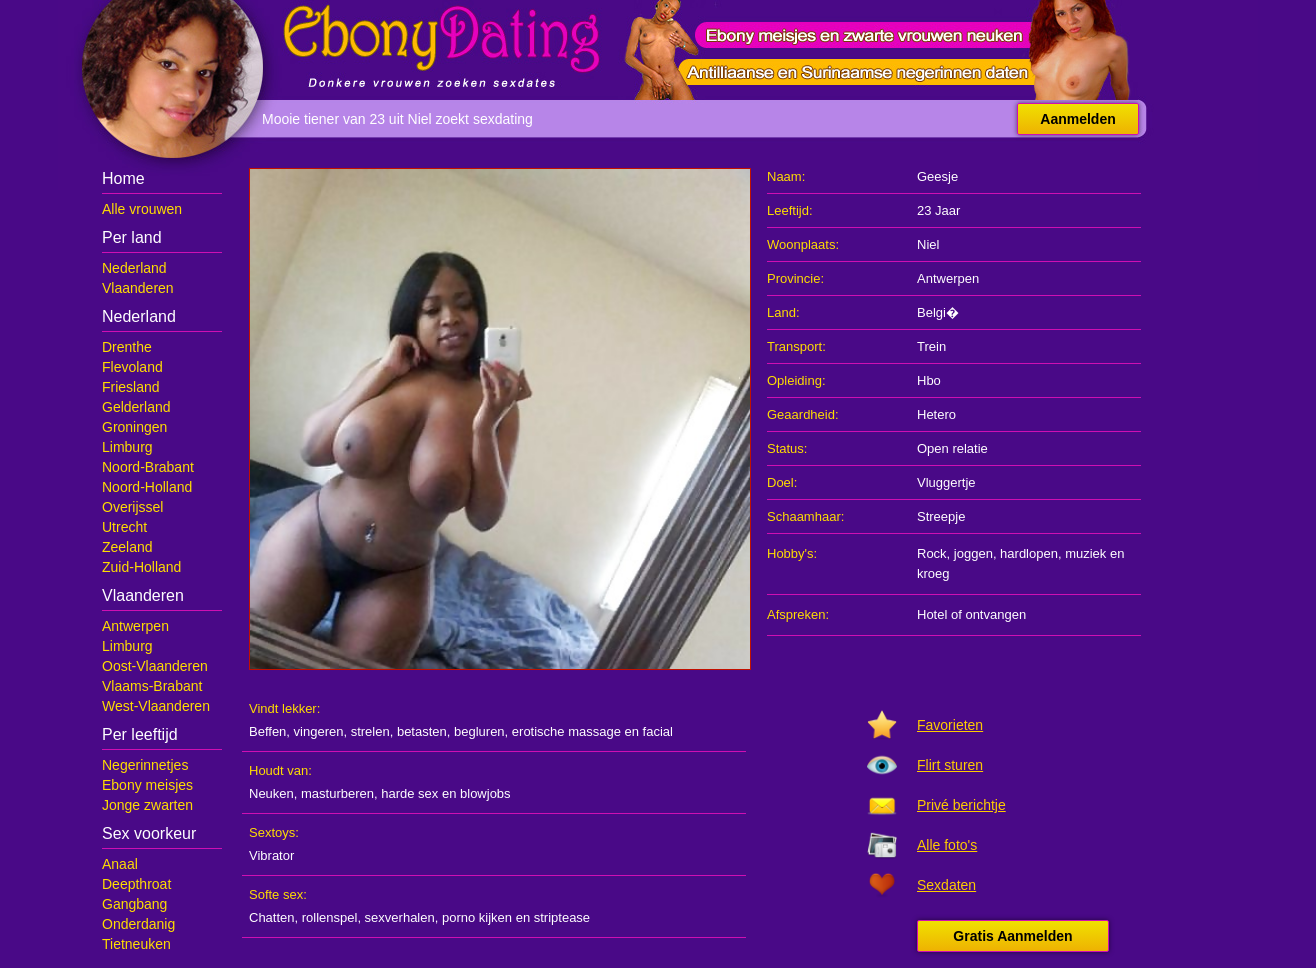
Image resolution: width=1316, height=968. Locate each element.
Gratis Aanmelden (1012, 936)
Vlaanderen (138, 288)
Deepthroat (136, 884)
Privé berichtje (961, 805)
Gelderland (136, 407)
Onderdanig (138, 924)
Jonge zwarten (147, 805)
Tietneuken (136, 944)
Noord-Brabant (148, 467)
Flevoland (132, 367)
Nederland (134, 268)
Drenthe (127, 347)
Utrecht (124, 527)
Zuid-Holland (141, 567)
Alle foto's (947, 845)
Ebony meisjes (147, 785)
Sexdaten (946, 885)
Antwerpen (135, 626)
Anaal (120, 864)
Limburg (127, 447)
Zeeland (127, 547)
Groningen (134, 427)
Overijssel (132, 507)
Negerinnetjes (145, 765)
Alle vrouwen (142, 209)
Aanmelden (1077, 119)
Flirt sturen (950, 765)
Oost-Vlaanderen (155, 666)
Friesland (131, 387)
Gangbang (134, 904)
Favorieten (950, 725)
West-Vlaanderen (156, 706)
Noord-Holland (147, 487)
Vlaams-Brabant (152, 686)
